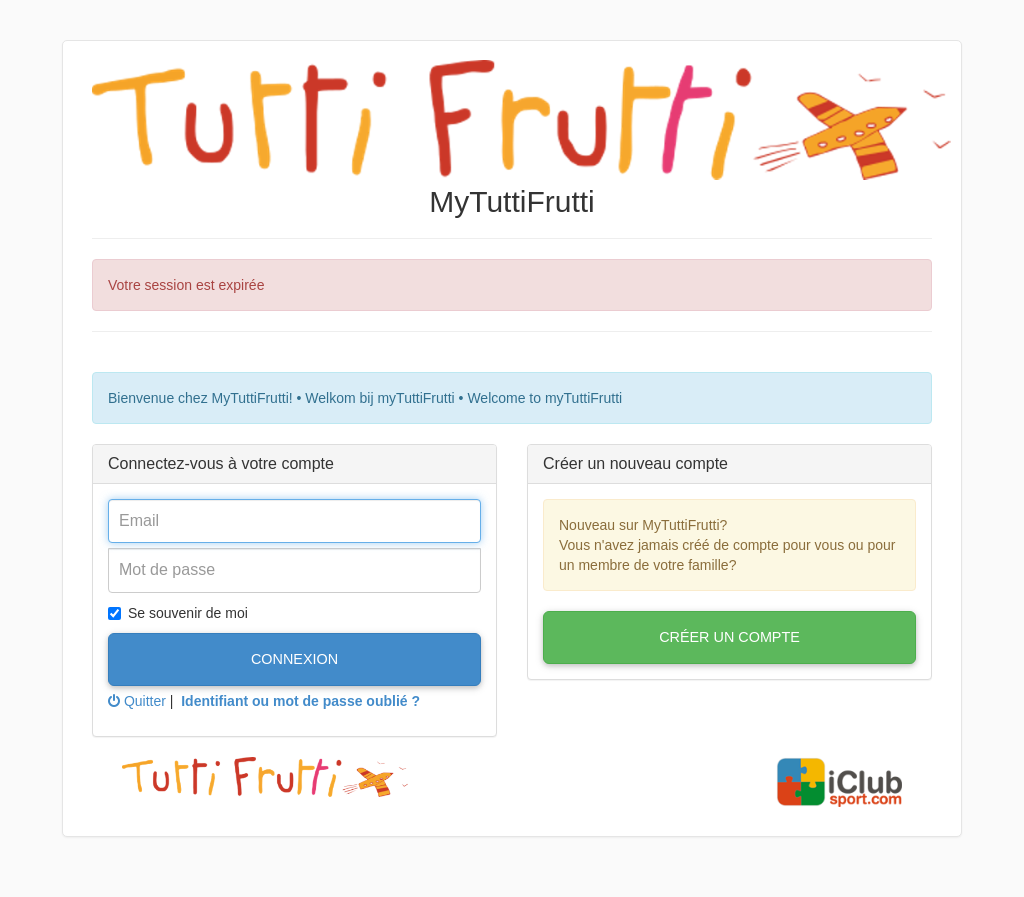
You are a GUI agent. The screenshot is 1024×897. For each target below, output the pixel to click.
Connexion (294, 659)
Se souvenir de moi (178, 613)
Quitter (137, 701)
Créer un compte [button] (729, 637)
